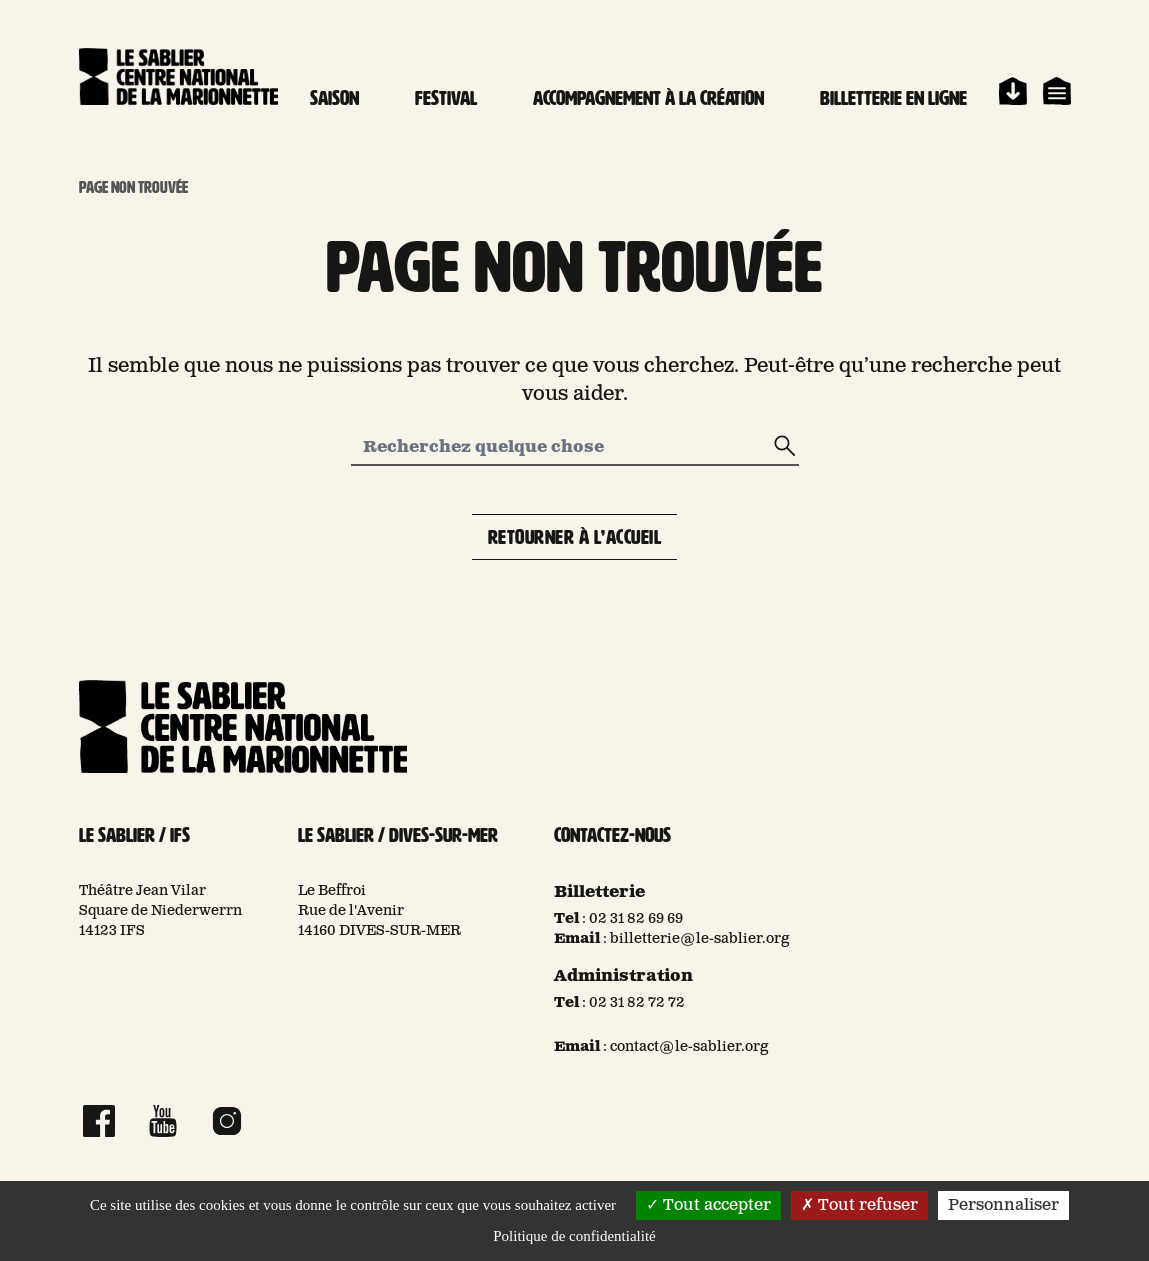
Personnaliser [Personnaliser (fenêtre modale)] (1003, 1205)
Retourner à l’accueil (575, 537)
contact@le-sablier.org (689, 1047)
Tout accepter (708, 1205)
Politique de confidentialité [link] (574, 1236)
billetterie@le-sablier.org (700, 939)
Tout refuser (859, 1205)
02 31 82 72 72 (637, 1003)
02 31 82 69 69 (636, 919)
